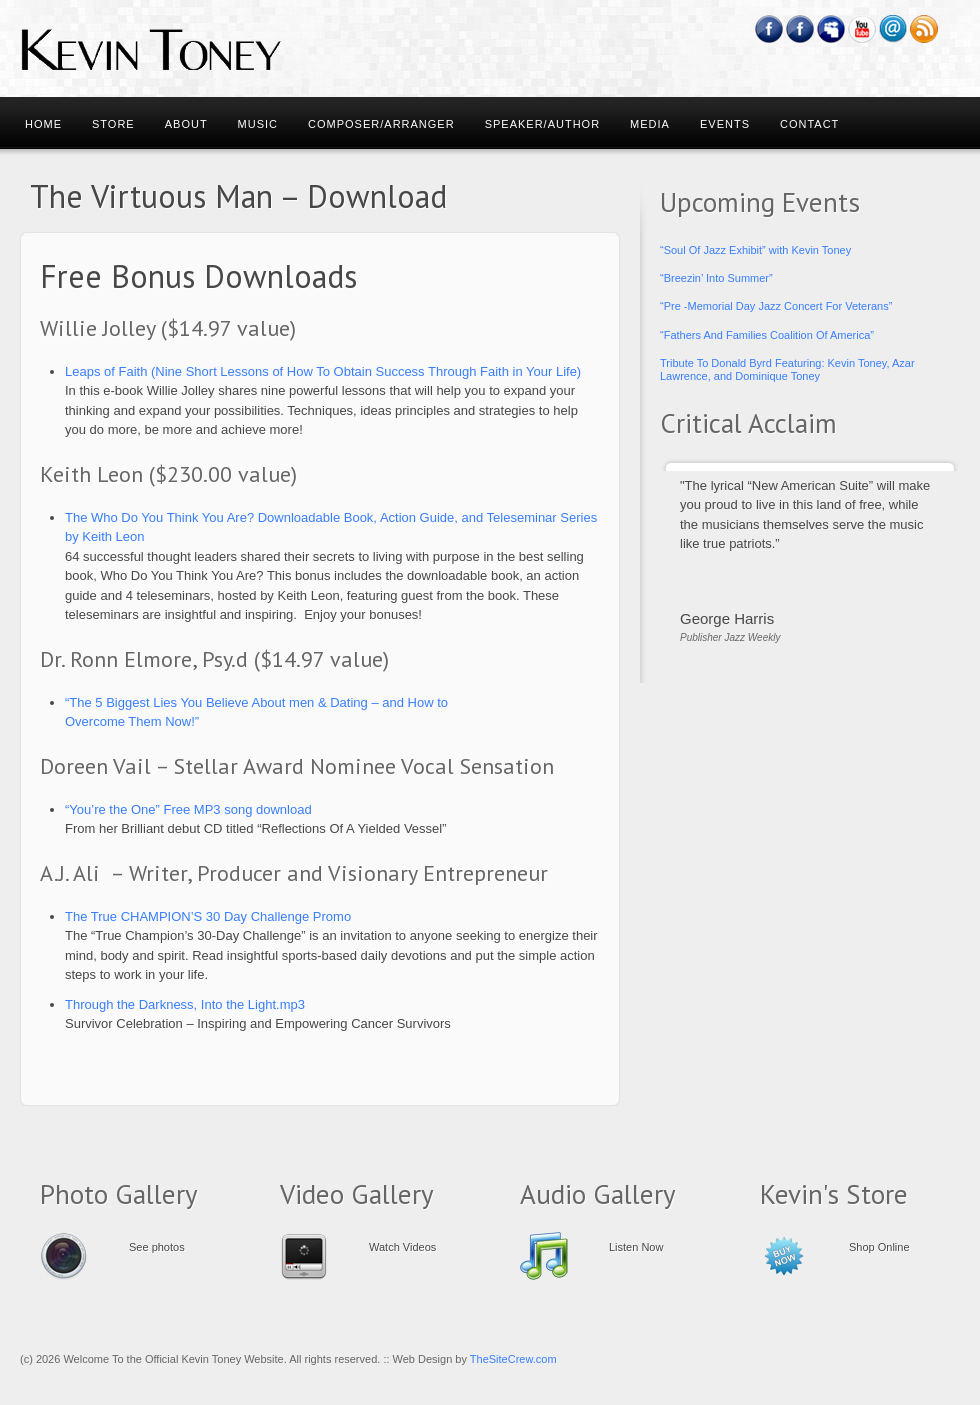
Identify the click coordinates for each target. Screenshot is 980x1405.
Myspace (831, 29)
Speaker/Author (542, 124)
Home (43, 124)
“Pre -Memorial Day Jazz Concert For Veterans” (776, 306)
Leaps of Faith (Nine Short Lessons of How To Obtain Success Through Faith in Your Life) (323, 371)
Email (893, 29)
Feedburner (800, 29)
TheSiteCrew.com (513, 1359)
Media (650, 124)
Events (725, 124)
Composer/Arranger (381, 124)
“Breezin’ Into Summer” (716, 278)
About (186, 124)
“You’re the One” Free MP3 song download (188, 809)
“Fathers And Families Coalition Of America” (767, 335)
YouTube (862, 29)
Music (258, 124)
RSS (924, 29)
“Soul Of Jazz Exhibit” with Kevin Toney (755, 250)
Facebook (769, 29)
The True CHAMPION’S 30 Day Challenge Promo (208, 916)
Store (113, 124)
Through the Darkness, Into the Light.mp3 (185, 1004)
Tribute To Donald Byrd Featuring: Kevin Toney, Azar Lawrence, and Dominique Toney (787, 369)
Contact (809, 124)
